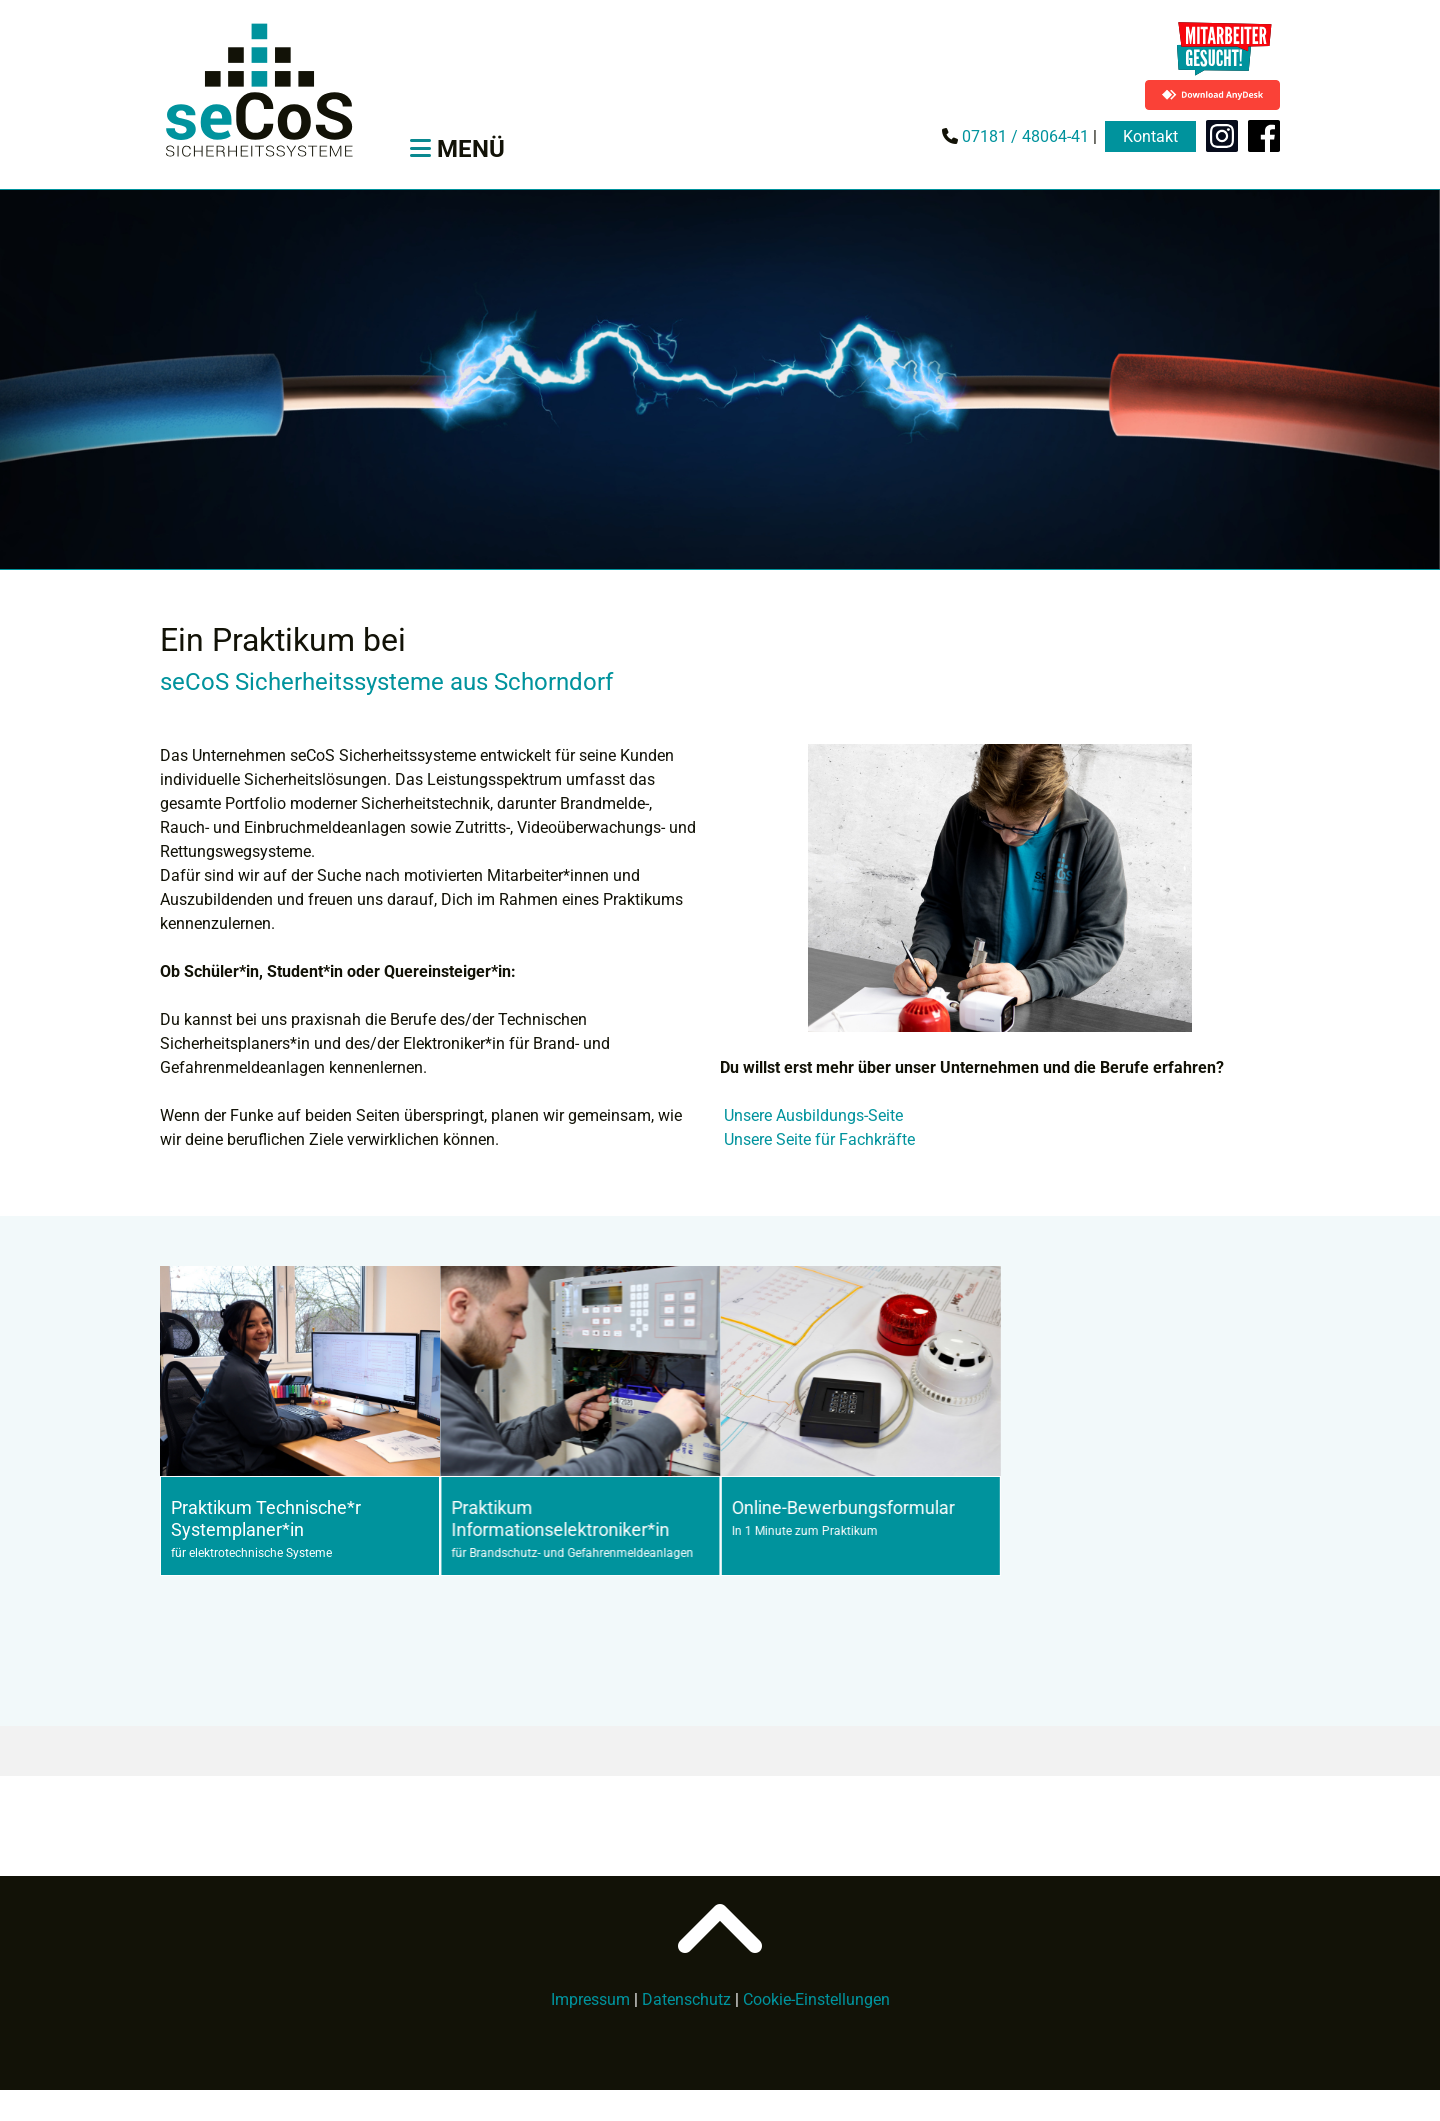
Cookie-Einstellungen (816, 1999)
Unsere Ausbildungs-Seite (813, 1115)
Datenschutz (686, 1999)
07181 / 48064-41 (1023, 136)
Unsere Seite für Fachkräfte (819, 1139)
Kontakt (1150, 136)
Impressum (590, 1999)
